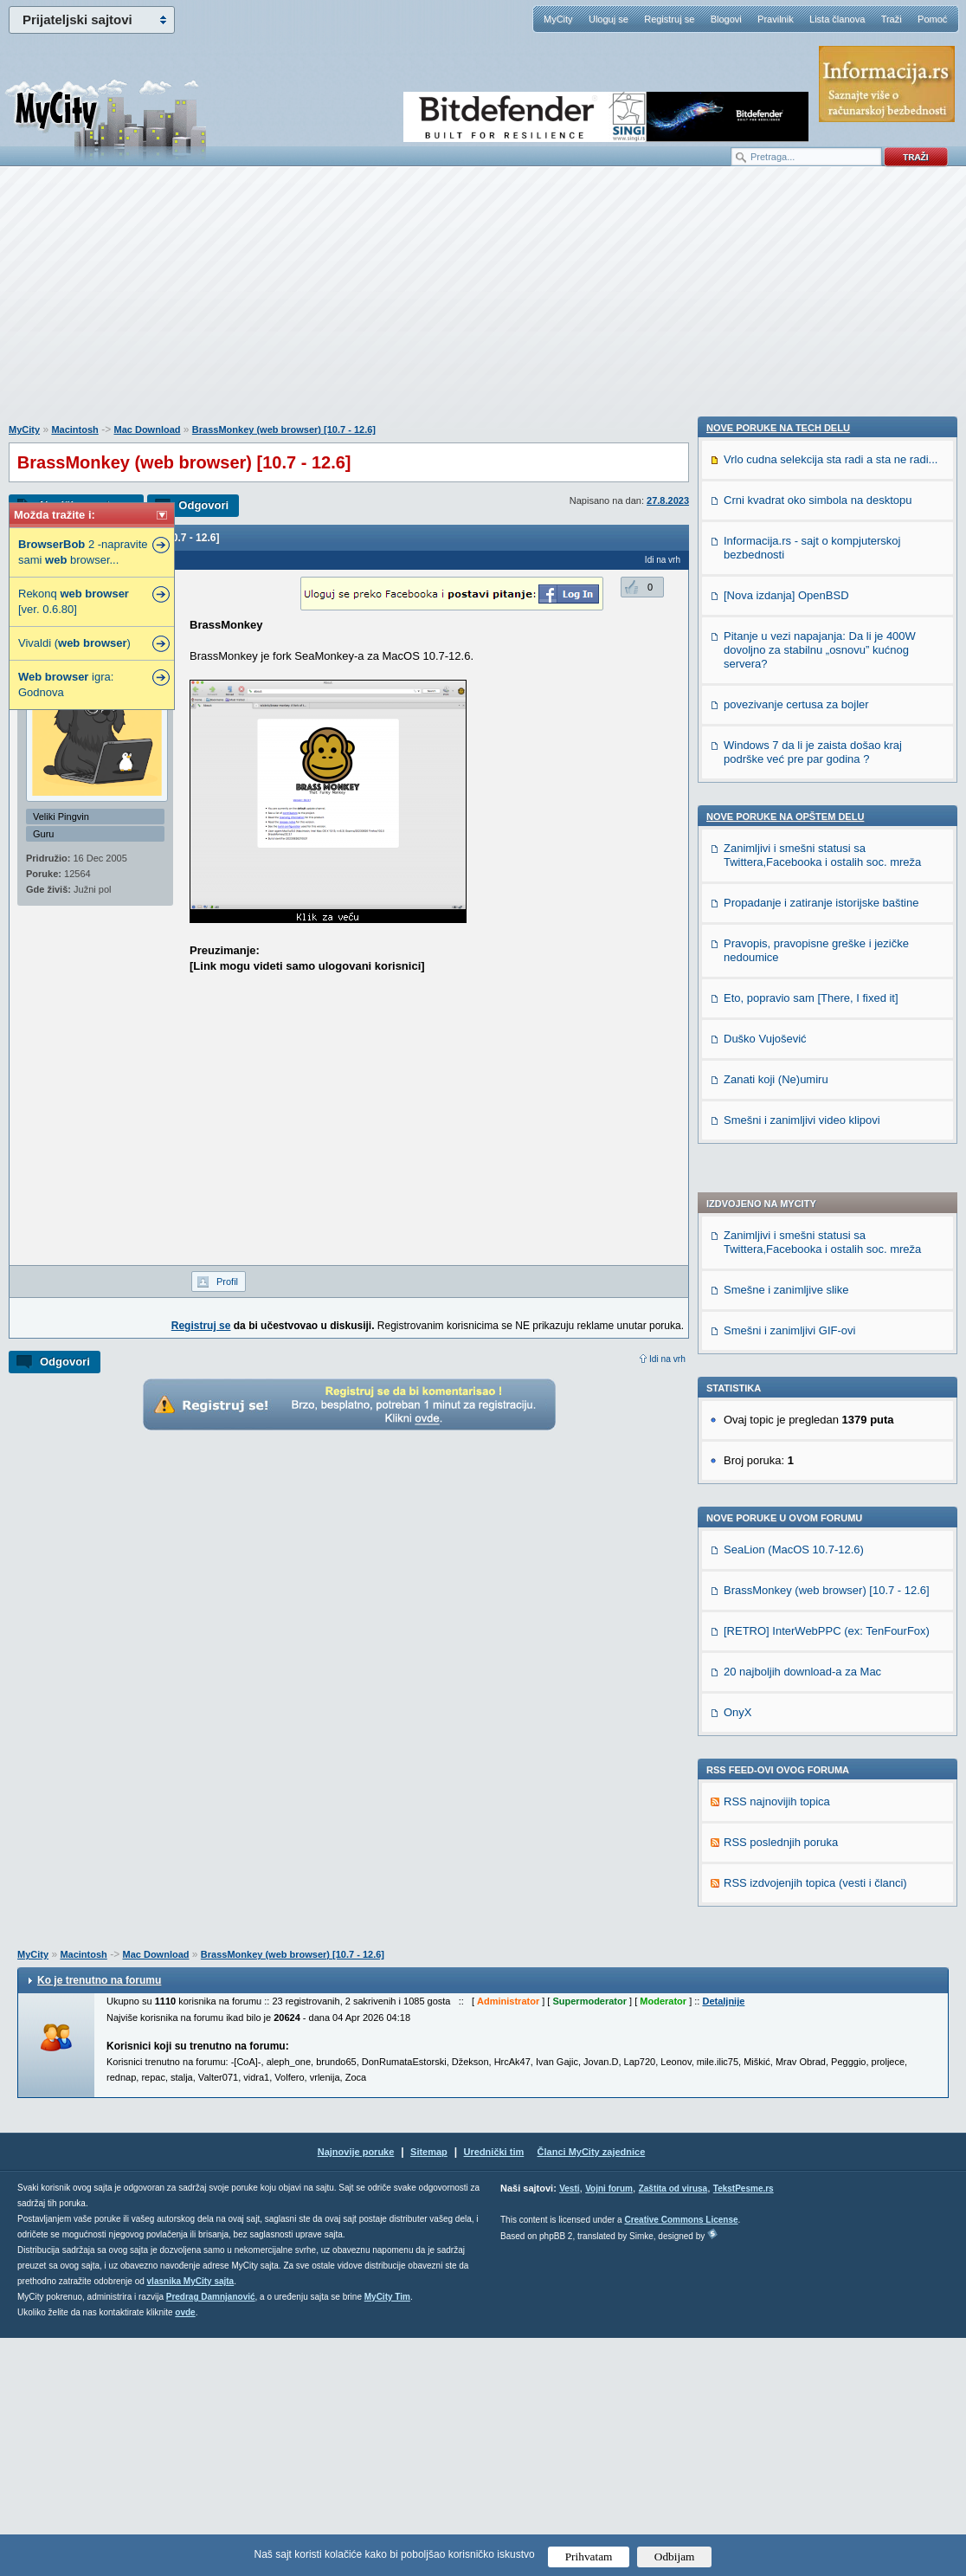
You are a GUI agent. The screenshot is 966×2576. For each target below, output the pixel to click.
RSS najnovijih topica (777, 1289)
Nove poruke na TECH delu (778, 1429)
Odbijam (674, 2556)
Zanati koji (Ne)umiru (776, 2080)
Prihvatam (589, 2556)
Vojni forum (609, 2426)
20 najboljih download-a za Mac (802, 1159)
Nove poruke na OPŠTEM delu (785, 1817)
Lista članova (837, 19)
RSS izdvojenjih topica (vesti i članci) (815, 1371)
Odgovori (203, 505)
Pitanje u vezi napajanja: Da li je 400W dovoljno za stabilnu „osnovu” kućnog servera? (820, 1650)
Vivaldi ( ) (74, 642)
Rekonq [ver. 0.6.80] (73, 601)
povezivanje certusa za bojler (796, 1705)
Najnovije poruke (356, 2390)
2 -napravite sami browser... (83, 552)
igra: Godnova (65, 684)
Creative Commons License (680, 2458)
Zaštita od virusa (673, 2426)
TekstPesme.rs (743, 2426)
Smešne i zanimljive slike (786, 778)
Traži (891, 19)
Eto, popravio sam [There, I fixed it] (811, 1998)
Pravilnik (775, 19)
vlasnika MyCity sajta (191, 2519)
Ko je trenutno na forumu (99, 2218)
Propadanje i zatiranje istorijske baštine (821, 1903)
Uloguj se (608, 19)
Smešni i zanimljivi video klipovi (802, 2120)
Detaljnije (723, 2239)
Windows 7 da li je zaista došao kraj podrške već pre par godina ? (813, 1753)
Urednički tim (494, 2390)
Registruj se (669, 19)
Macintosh (74, 429)
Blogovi (726, 19)
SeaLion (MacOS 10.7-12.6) (794, 1037)
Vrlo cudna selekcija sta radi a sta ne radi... (830, 1460)
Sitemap (429, 2390)
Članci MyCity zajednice (592, 2390)
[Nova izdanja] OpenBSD (786, 1596)
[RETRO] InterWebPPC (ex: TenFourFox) (827, 1119)
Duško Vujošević (765, 2039)
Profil (227, 1281)
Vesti (569, 2426)
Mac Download (146, 429)
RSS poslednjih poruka (781, 1330)
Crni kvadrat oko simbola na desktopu (818, 1501)
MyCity (558, 19)
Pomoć (932, 19)
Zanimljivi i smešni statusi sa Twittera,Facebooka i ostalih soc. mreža (822, 730)
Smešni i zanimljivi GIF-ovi (789, 818)
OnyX (738, 1200)
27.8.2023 (668, 500)
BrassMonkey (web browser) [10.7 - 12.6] (284, 429)
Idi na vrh (667, 1359)
